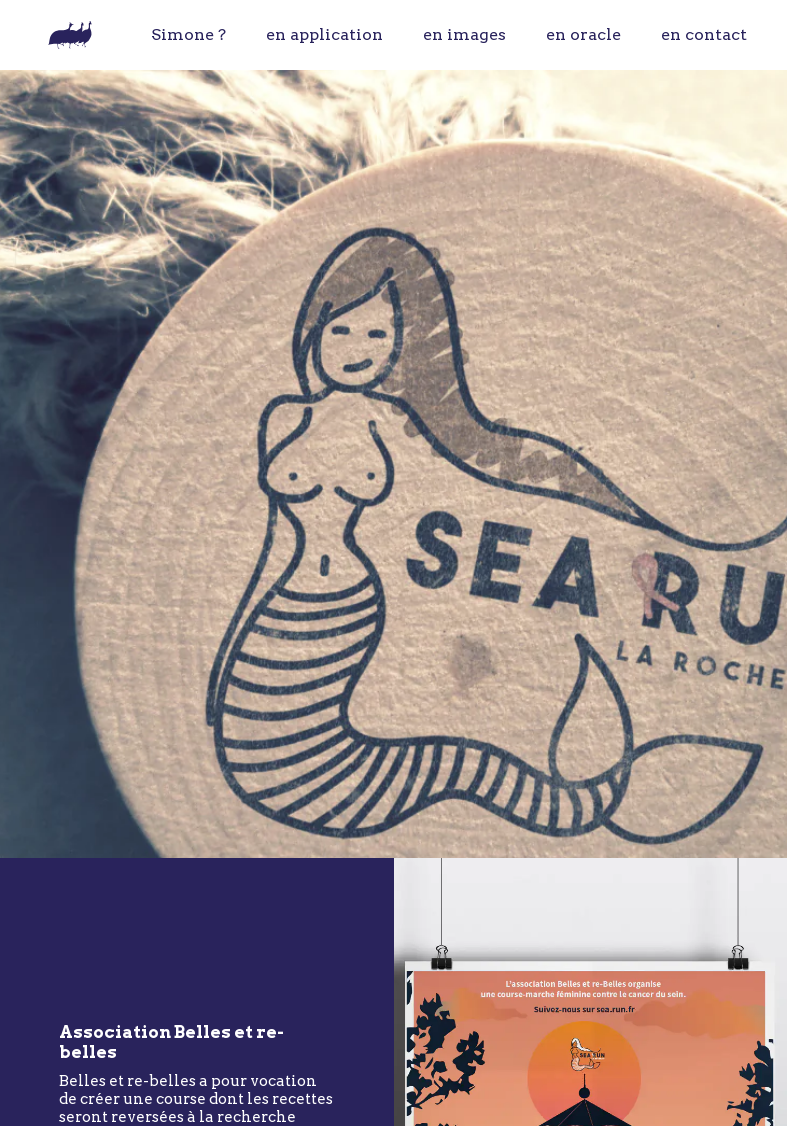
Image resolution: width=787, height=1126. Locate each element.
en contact (704, 34)
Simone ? (188, 34)
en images (464, 34)
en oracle (583, 34)
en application (324, 34)
